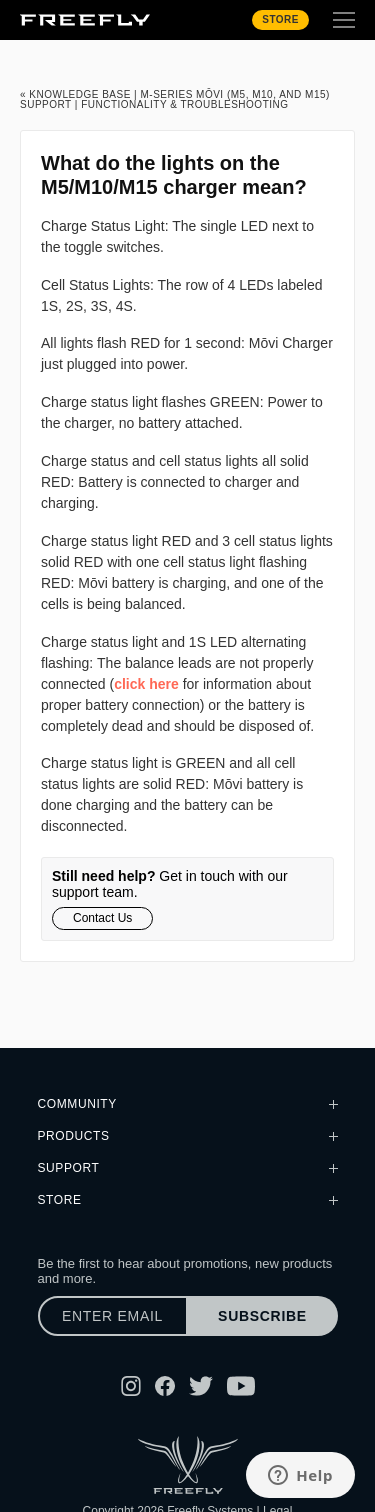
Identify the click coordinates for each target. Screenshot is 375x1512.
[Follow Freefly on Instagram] (131, 1386)
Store (280, 19)
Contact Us (102, 918)
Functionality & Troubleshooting (184, 104)
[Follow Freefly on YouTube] (241, 1386)
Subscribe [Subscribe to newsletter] (262, 1316)
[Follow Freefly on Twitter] (201, 1386)
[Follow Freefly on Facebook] (165, 1386)
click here (146, 684)
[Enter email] (113, 1316)
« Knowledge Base (75, 94)
